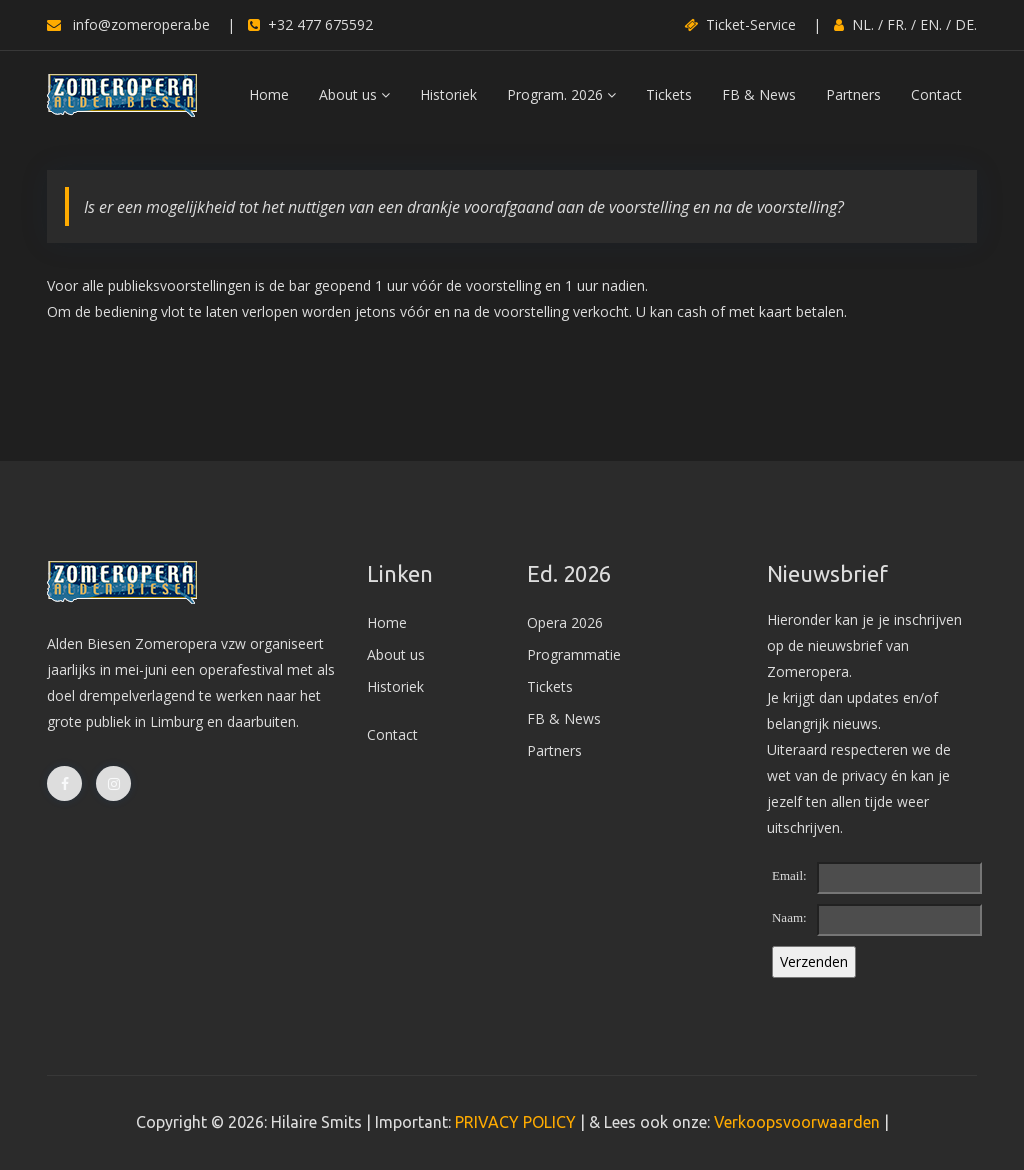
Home (269, 94)
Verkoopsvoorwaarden (797, 1122)
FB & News (759, 94)
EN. (931, 24)
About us (354, 94)
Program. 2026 (561, 94)
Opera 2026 (565, 622)
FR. (897, 24)
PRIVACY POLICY (515, 1122)
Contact (936, 94)
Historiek (448, 94)
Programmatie (574, 654)
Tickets (669, 94)
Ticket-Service (740, 24)
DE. (966, 24)
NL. (863, 24)
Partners (853, 94)
